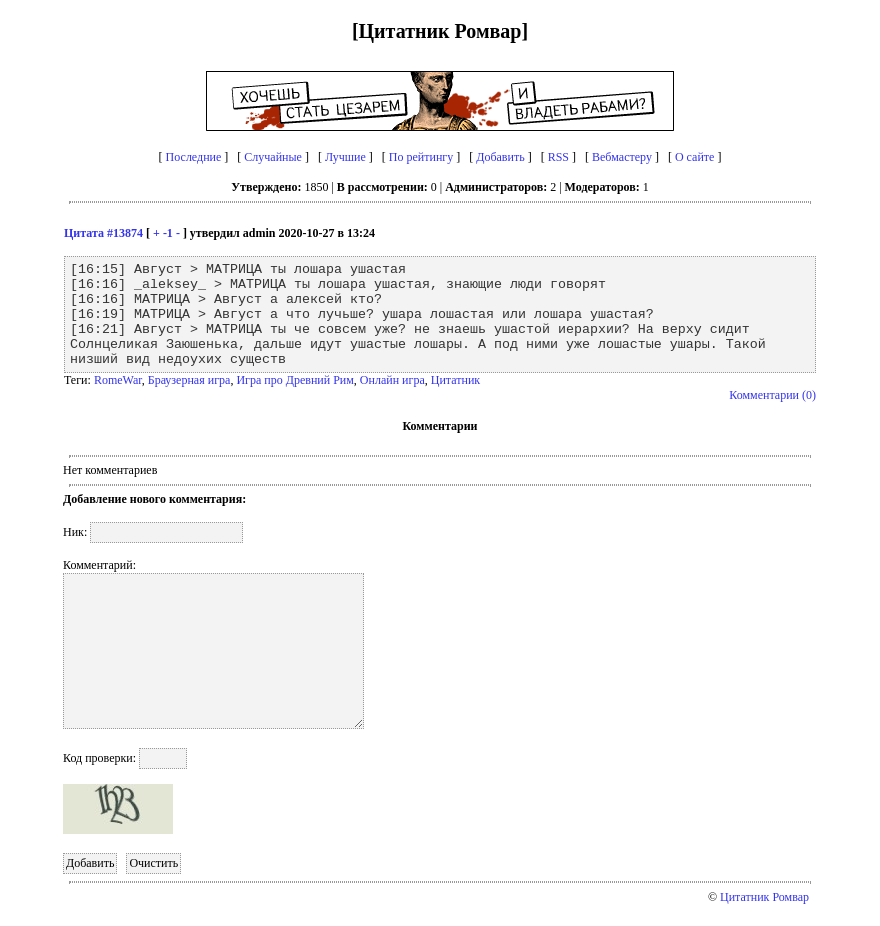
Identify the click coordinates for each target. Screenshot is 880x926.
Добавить (500, 157)
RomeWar (118, 380)
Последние (194, 157)
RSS (558, 157)
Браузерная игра (189, 380)
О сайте (694, 157)
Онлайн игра (392, 380)
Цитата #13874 (103, 233)
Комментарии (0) (772, 395)
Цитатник (455, 380)
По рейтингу (421, 157)
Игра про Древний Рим (294, 380)
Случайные (273, 157)
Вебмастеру (622, 157)
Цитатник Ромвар (764, 897)
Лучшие (345, 157)
